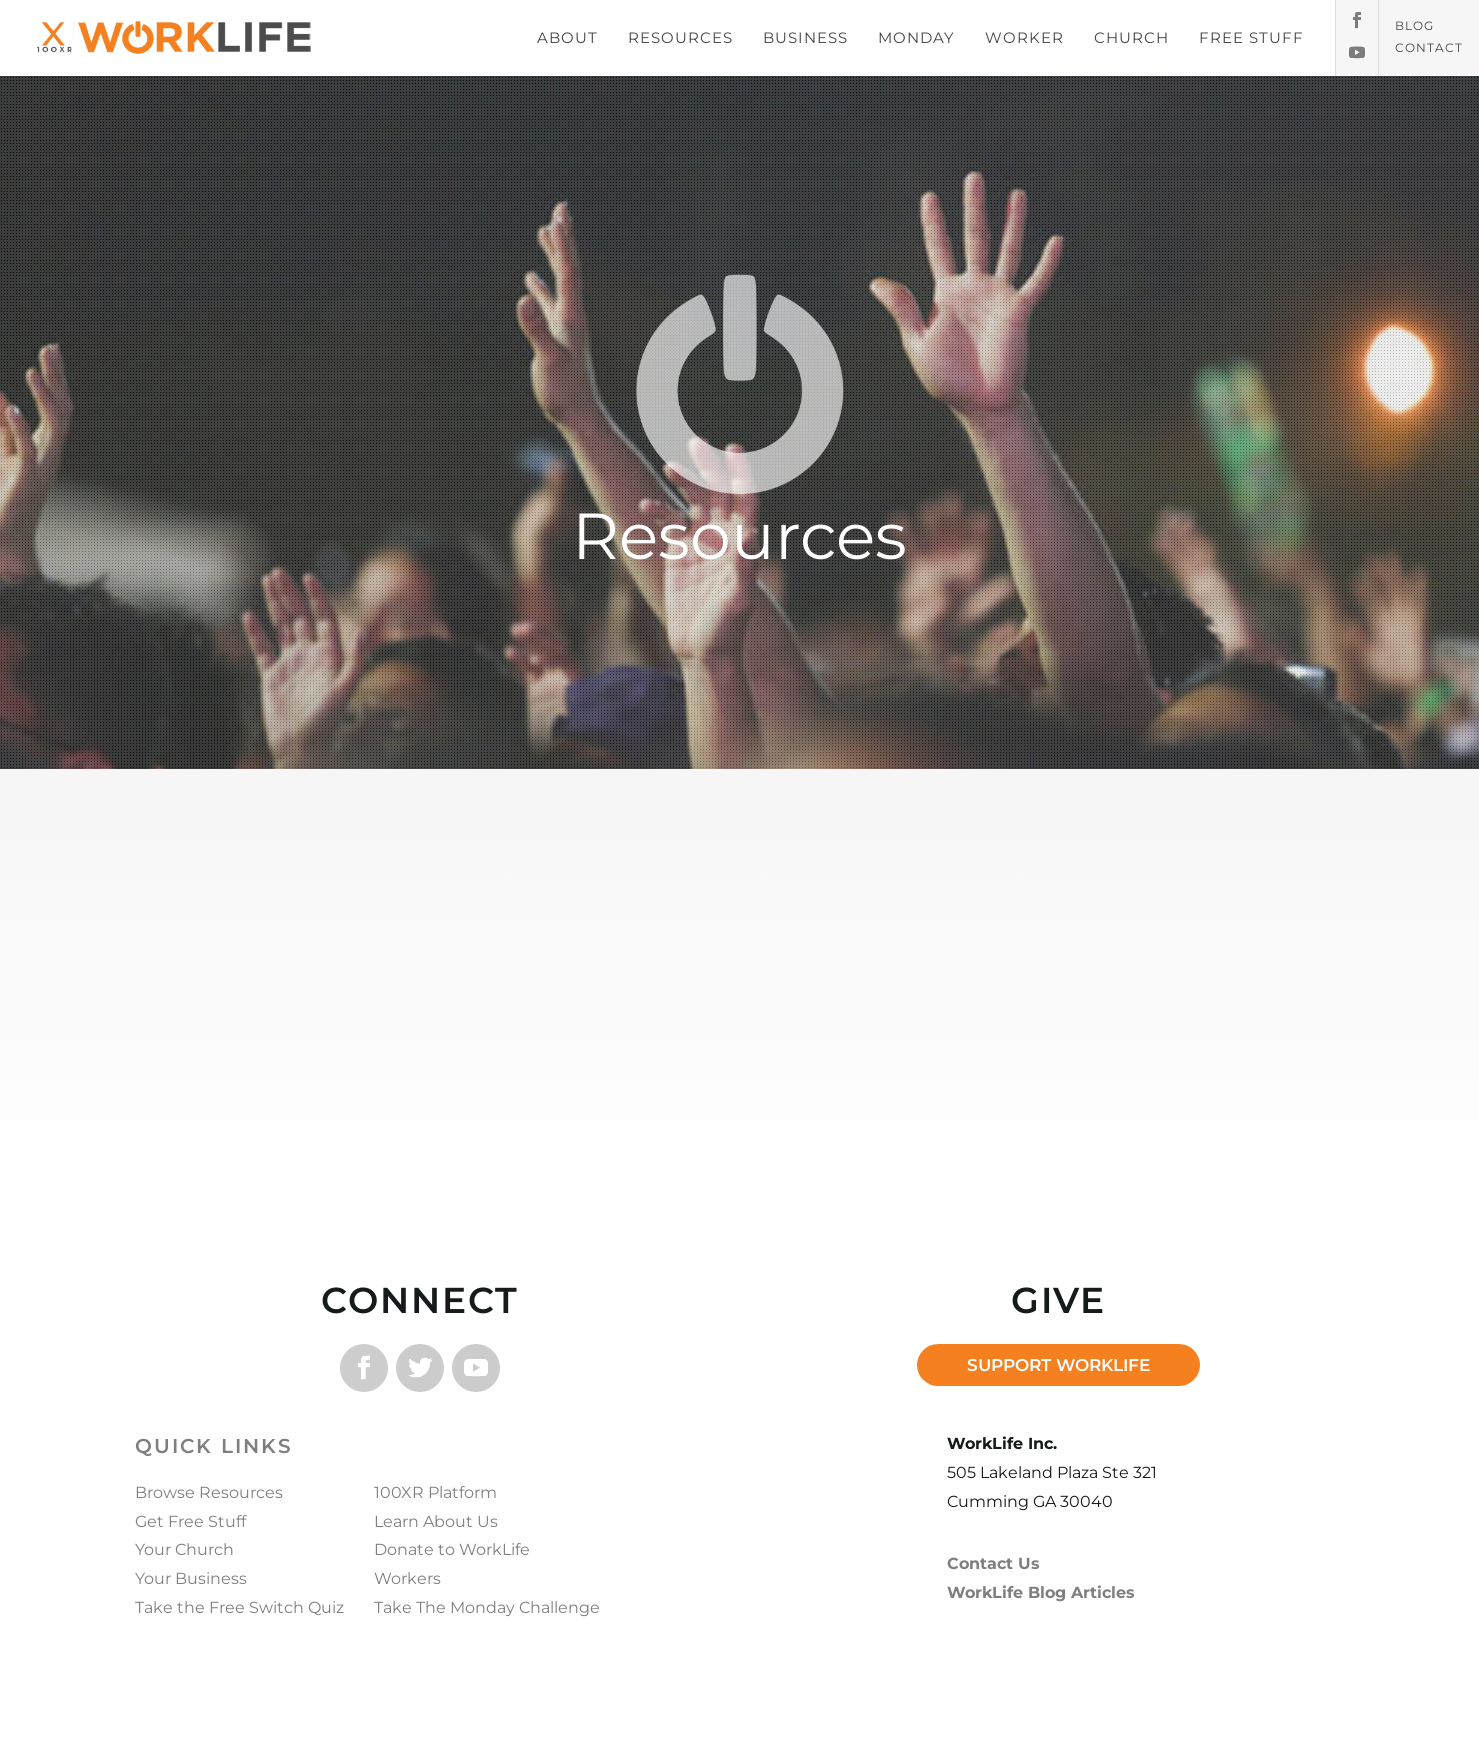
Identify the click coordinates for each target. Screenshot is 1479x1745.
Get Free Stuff (190, 1521)
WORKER (1024, 37)
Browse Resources (209, 1492)
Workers (407, 1578)
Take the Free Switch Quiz (239, 1607)
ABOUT (567, 37)
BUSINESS (805, 37)
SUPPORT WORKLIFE (1058, 1365)
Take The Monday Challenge (487, 1607)
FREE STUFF (1251, 37)
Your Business (191, 1578)
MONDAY (916, 37)
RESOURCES (680, 37)
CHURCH (1131, 37)
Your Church (184, 1549)
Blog (1414, 26)
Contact (1429, 48)
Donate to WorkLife (452, 1549)
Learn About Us (436, 1521)
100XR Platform (435, 1492)
